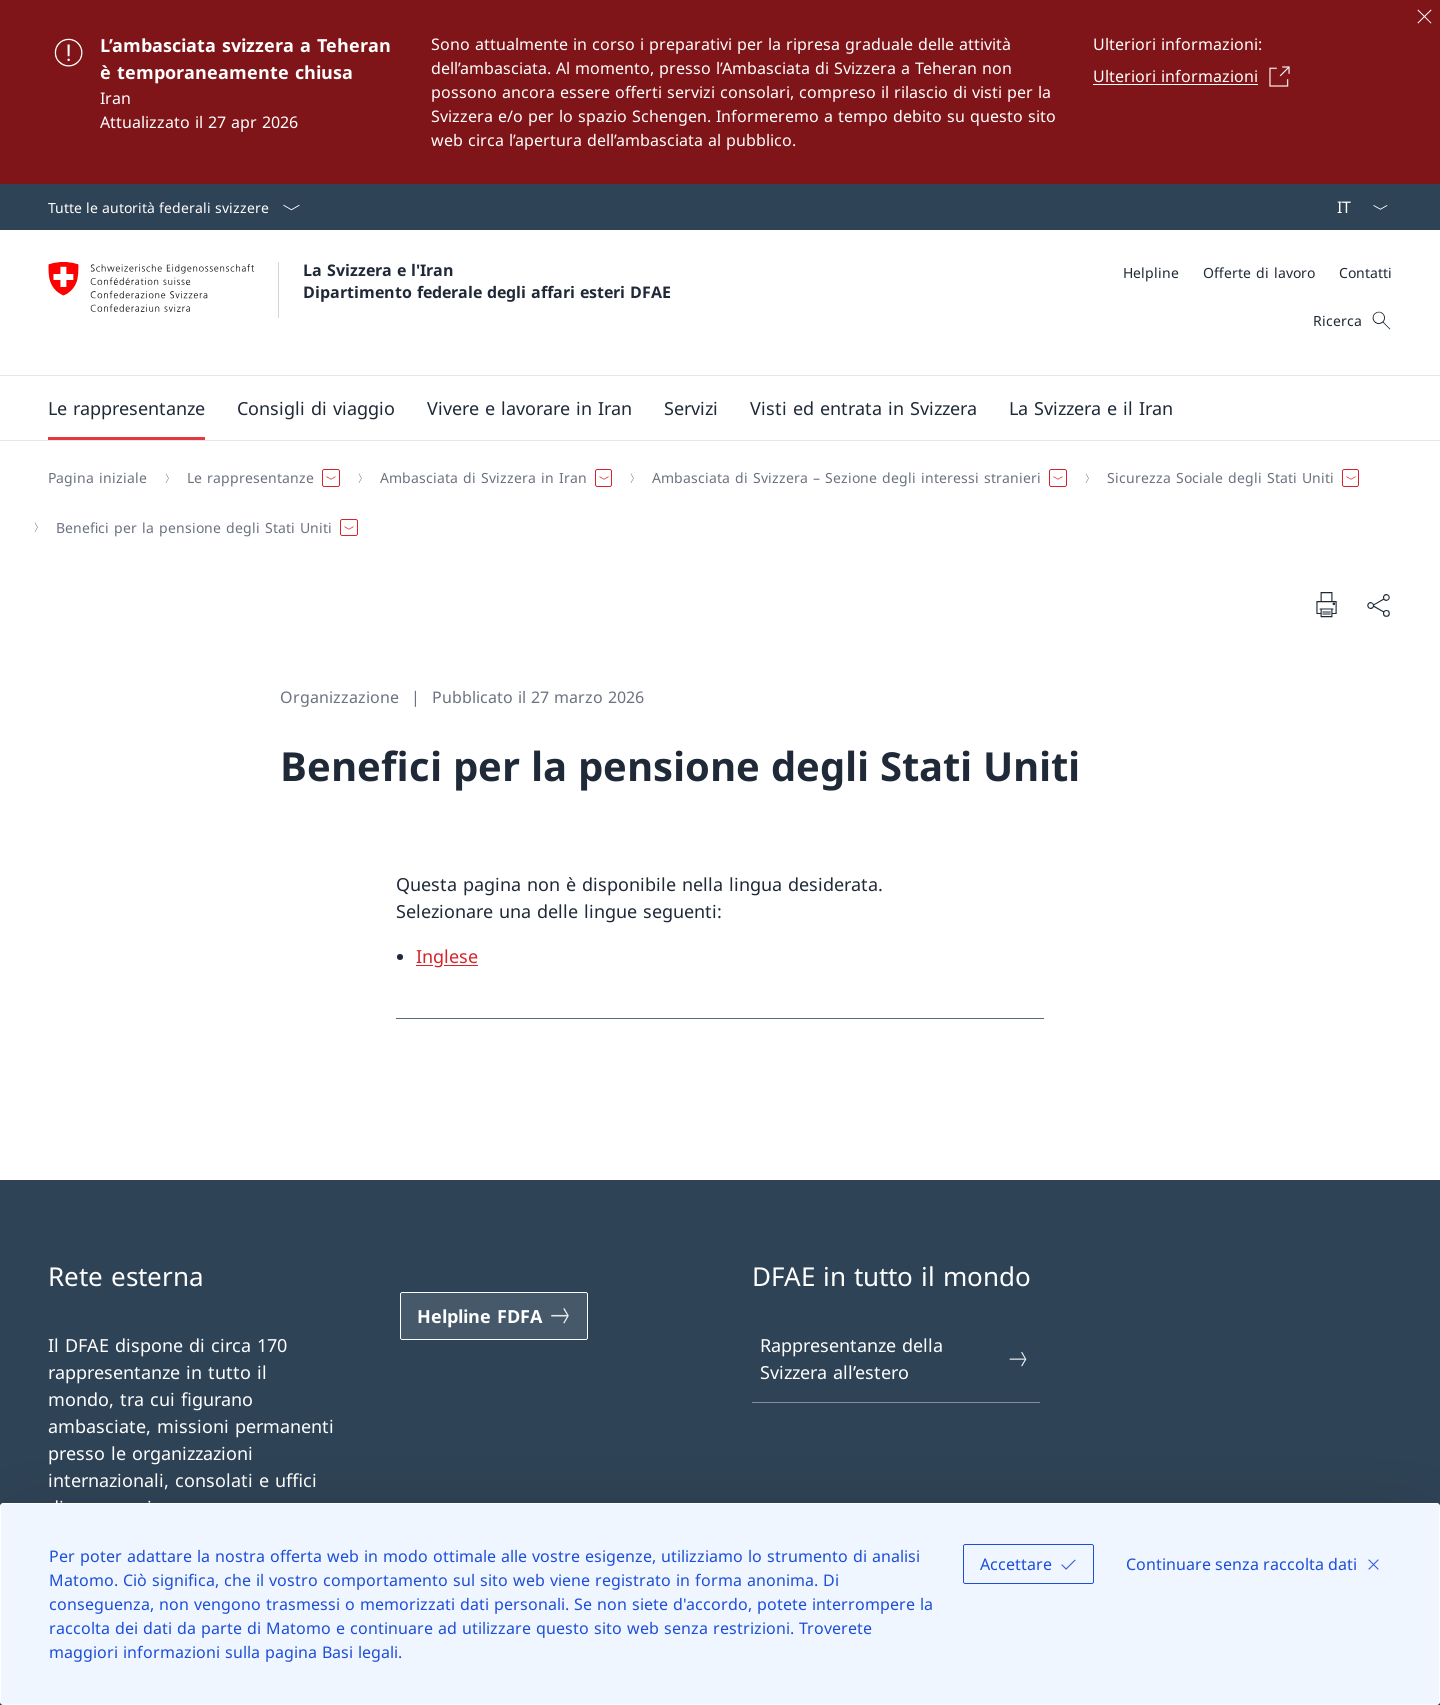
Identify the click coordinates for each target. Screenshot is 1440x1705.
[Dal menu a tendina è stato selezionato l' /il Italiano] (1356, 207)
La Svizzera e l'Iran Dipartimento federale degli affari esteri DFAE (487, 281)
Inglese (447, 956)
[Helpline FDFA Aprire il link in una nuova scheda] (494, 1316)
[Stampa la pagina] (1326, 604)
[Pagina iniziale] (97, 478)
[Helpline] (1151, 272)
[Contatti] (1365, 272)
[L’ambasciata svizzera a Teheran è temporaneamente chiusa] (720, 92)
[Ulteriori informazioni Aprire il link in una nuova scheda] (1197, 76)
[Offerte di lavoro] (1259, 272)
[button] (126, 408)
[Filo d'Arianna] (712, 502)
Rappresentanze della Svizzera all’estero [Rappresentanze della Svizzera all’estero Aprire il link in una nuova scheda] (895, 1358)
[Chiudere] (1424, 16)
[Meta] (1257, 272)
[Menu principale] (704, 408)
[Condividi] (1378, 604)
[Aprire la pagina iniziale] (359, 302)
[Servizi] (691, 408)
